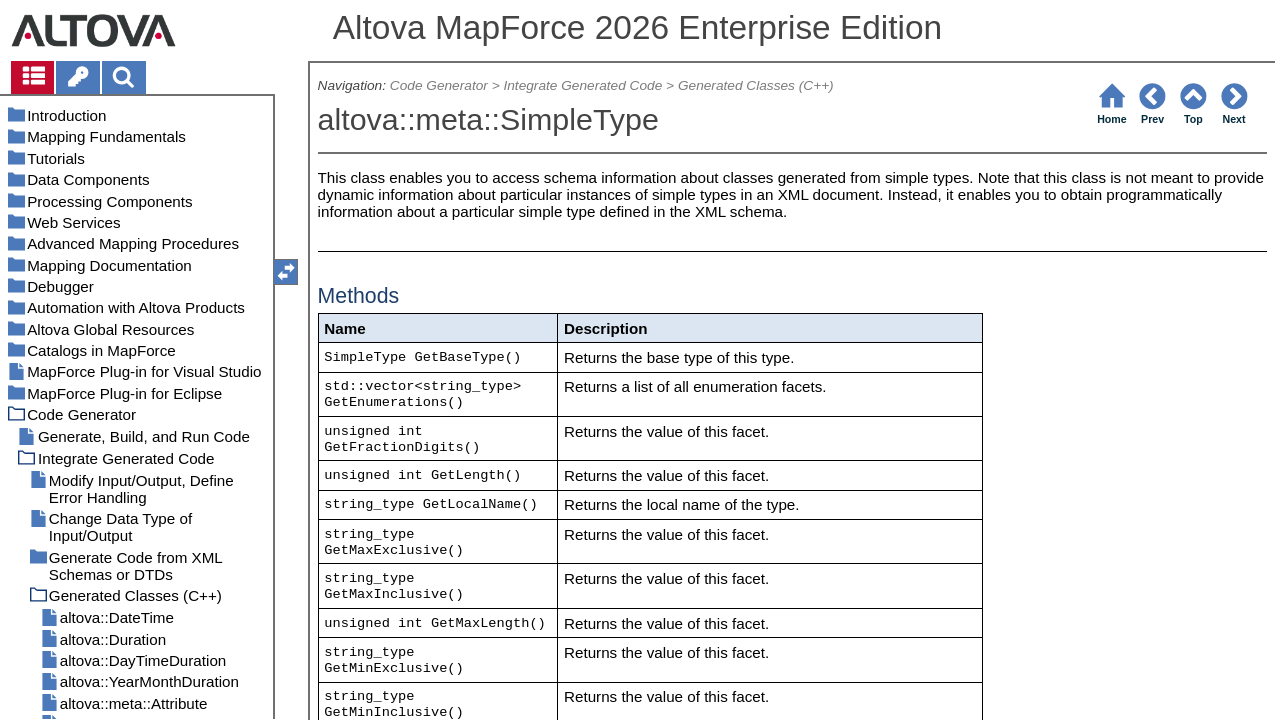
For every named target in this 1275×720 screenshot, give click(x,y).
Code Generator (439, 85)
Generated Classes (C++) (756, 85)
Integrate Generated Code (582, 85)
